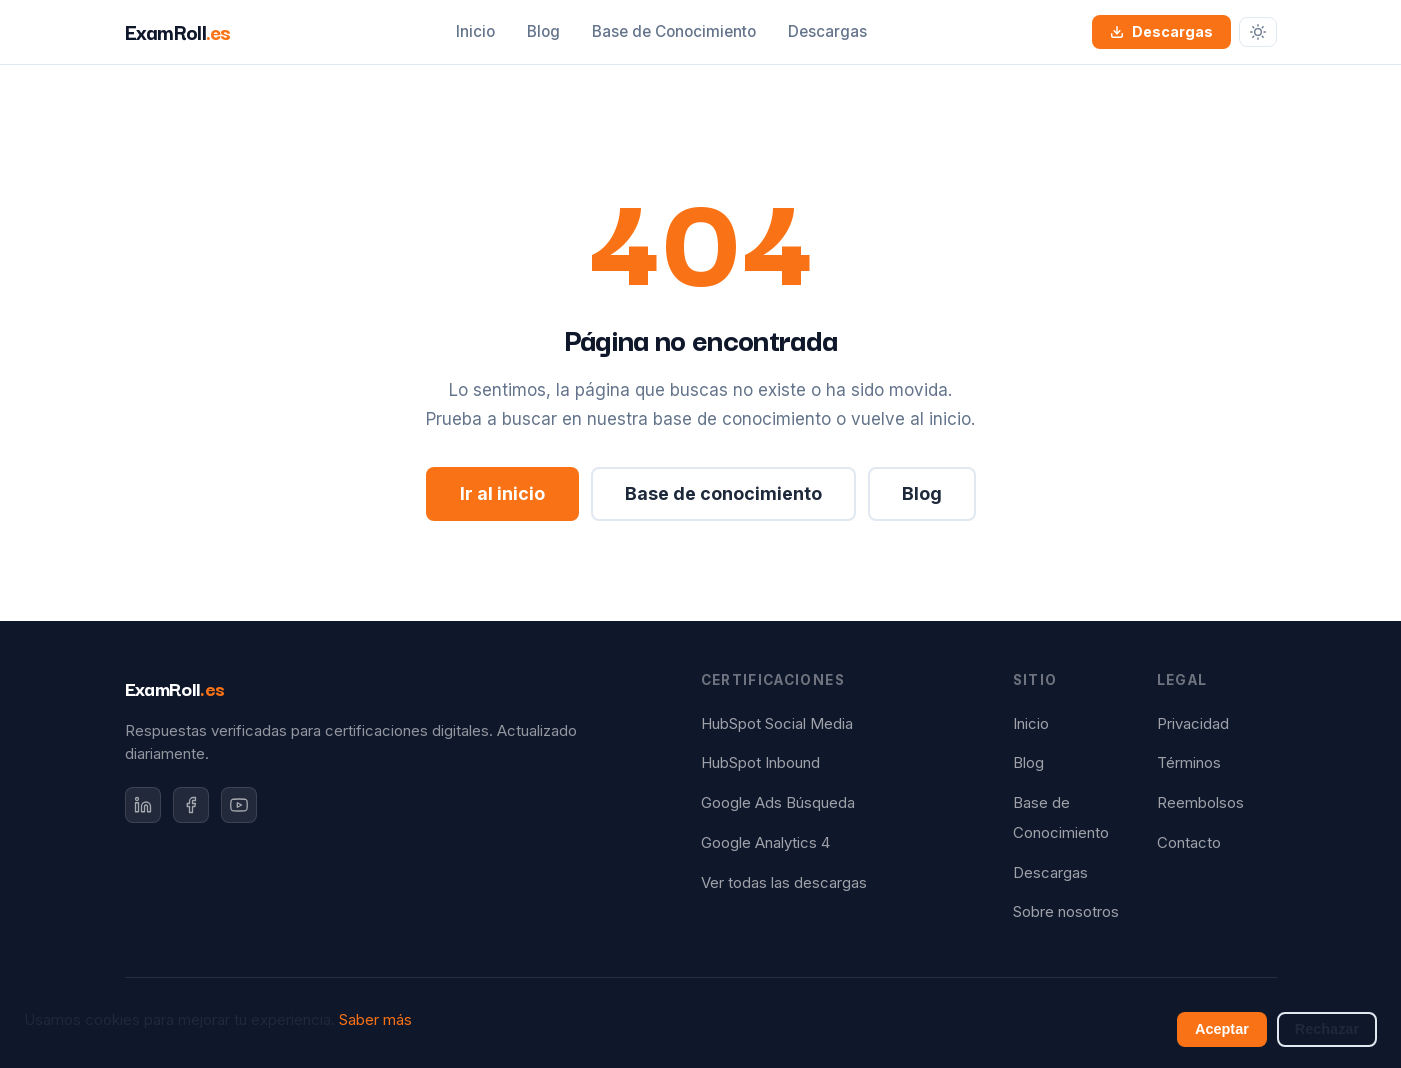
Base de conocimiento (723, 493)
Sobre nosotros (1066, 912)
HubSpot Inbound (760, 763)
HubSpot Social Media (777, 724)
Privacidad (1193, 724)
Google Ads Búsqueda (778, 803)
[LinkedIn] (143, 805)
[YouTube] (239, 805)
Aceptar (1222, 1029)
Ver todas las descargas (784, 883)
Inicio (475, 31)
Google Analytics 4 (765, 843)
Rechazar (1327, 1029)
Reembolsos (1200, 803)
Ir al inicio (502, 493)
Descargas (827, 31)
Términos (1189, 763)
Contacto (1189, 843)
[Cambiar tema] (1258, 32)
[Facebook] (191, 805)
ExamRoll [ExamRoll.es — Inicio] (178, 31)
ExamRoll (175, 688)
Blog (543, 31)
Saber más (375, 1020)
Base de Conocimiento (674, 31)
